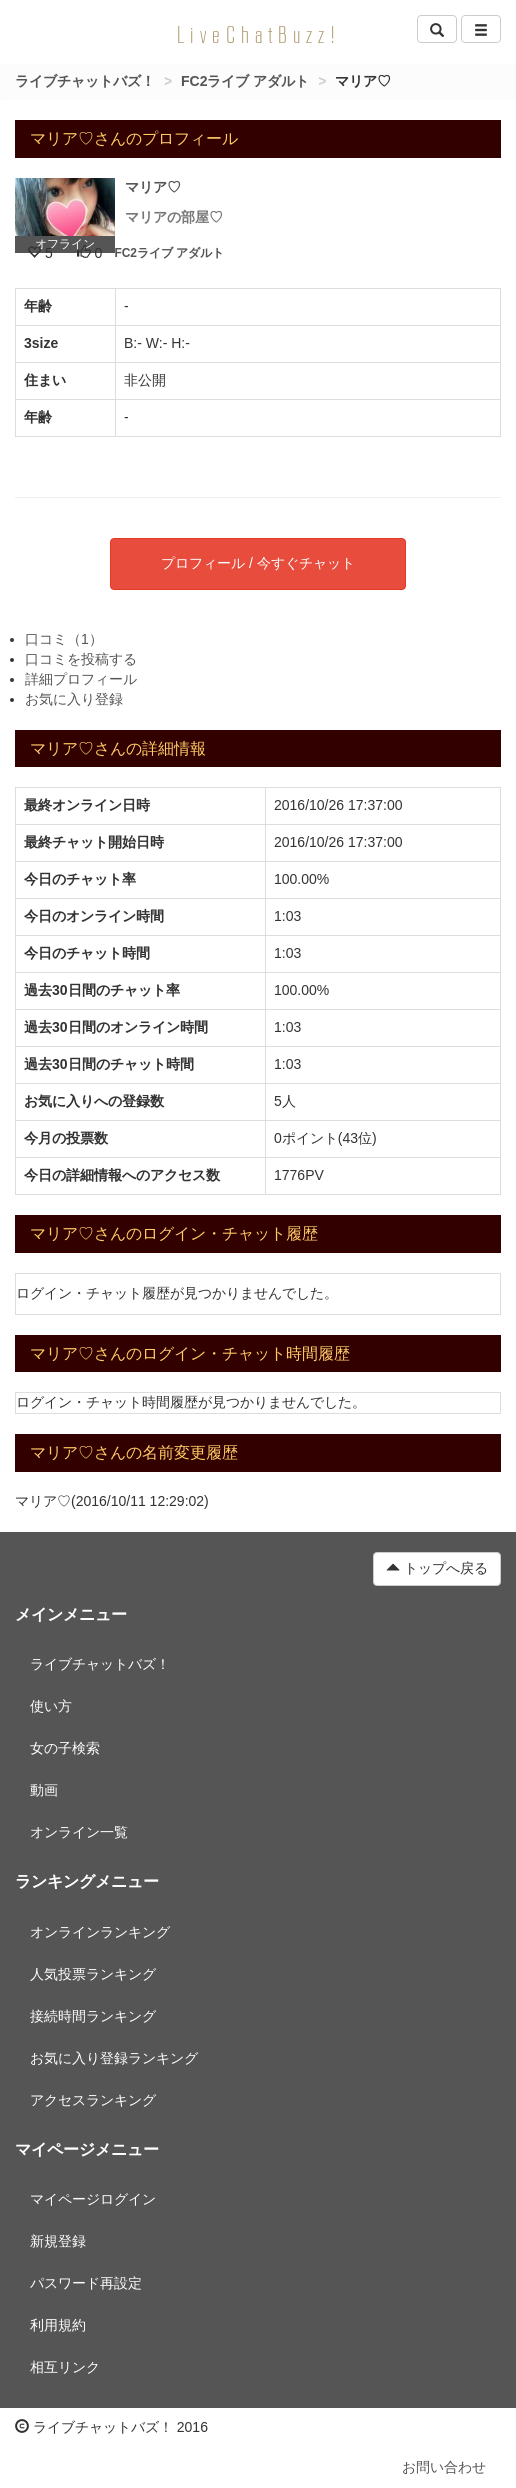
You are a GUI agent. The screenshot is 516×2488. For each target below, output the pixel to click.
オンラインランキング (100, 1932)
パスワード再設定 (86, 2283)
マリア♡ (153, 187)
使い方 (51, 1706)
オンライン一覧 (79, 1832)
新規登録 (58, 2241)
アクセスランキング (93, 2100)
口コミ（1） (64, 639)
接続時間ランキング (93, 2016)
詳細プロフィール (81, 679)
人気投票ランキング (93, 1974)
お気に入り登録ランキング (114, 2058)
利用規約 (58, 2325)
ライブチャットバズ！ (85, 81)
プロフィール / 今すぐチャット (258, 563)
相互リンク (65, 2367)
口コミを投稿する (81, 659)
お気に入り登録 (74, 699)
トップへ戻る (437, 1568)
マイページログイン (93, 2199)
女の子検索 (65, 1748)
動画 (44, 1790)
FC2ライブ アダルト (245, 81)
